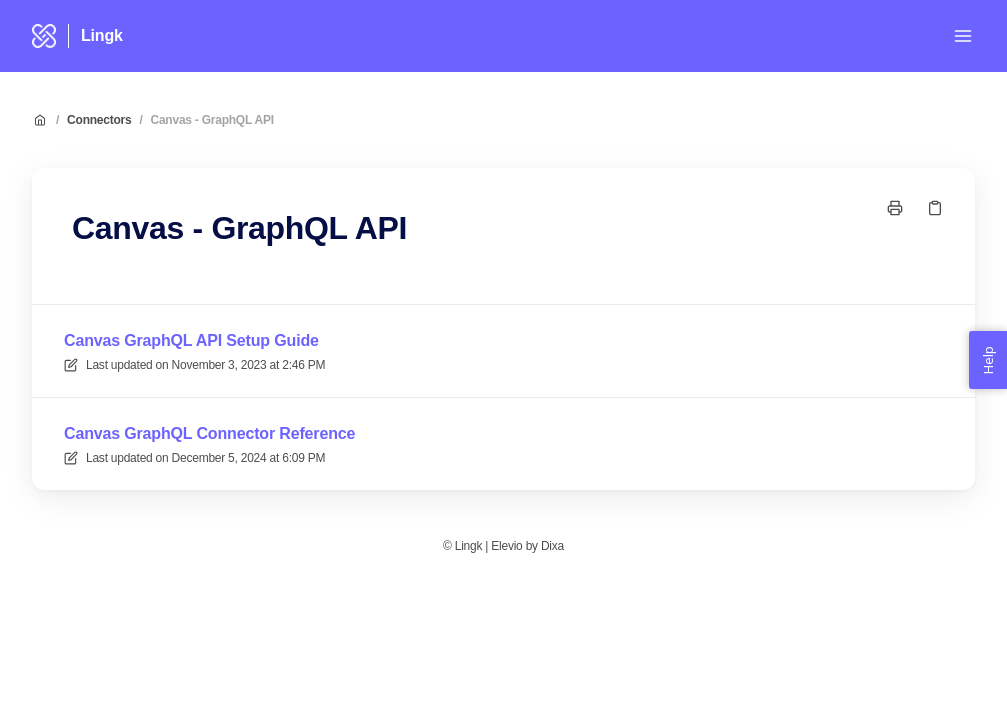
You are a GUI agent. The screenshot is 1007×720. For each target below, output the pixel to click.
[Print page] (895, 208)
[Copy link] (935, 208)
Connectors (99, 120)
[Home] (44, 36)
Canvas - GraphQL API (212, 120)
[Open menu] (963, 36)
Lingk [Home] (102, 35)
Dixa (552, 546)
